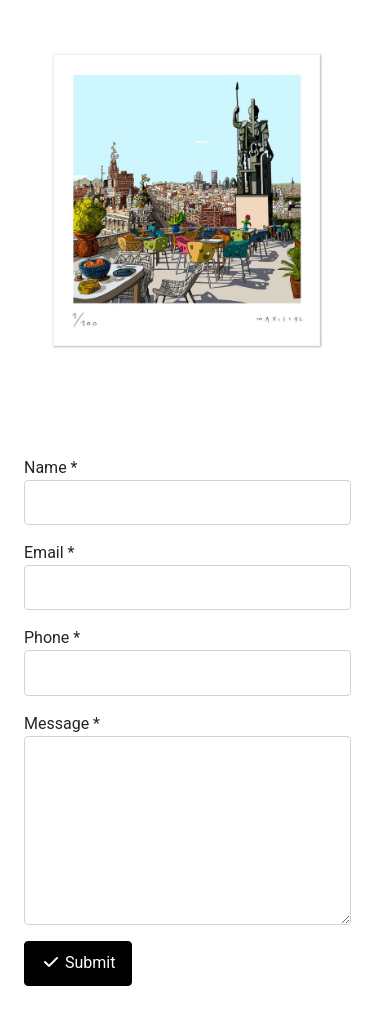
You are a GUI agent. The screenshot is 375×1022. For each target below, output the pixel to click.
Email (49, 552)
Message (62, 723)
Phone (52, 637)
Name (51, 467)
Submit (78, 962)
